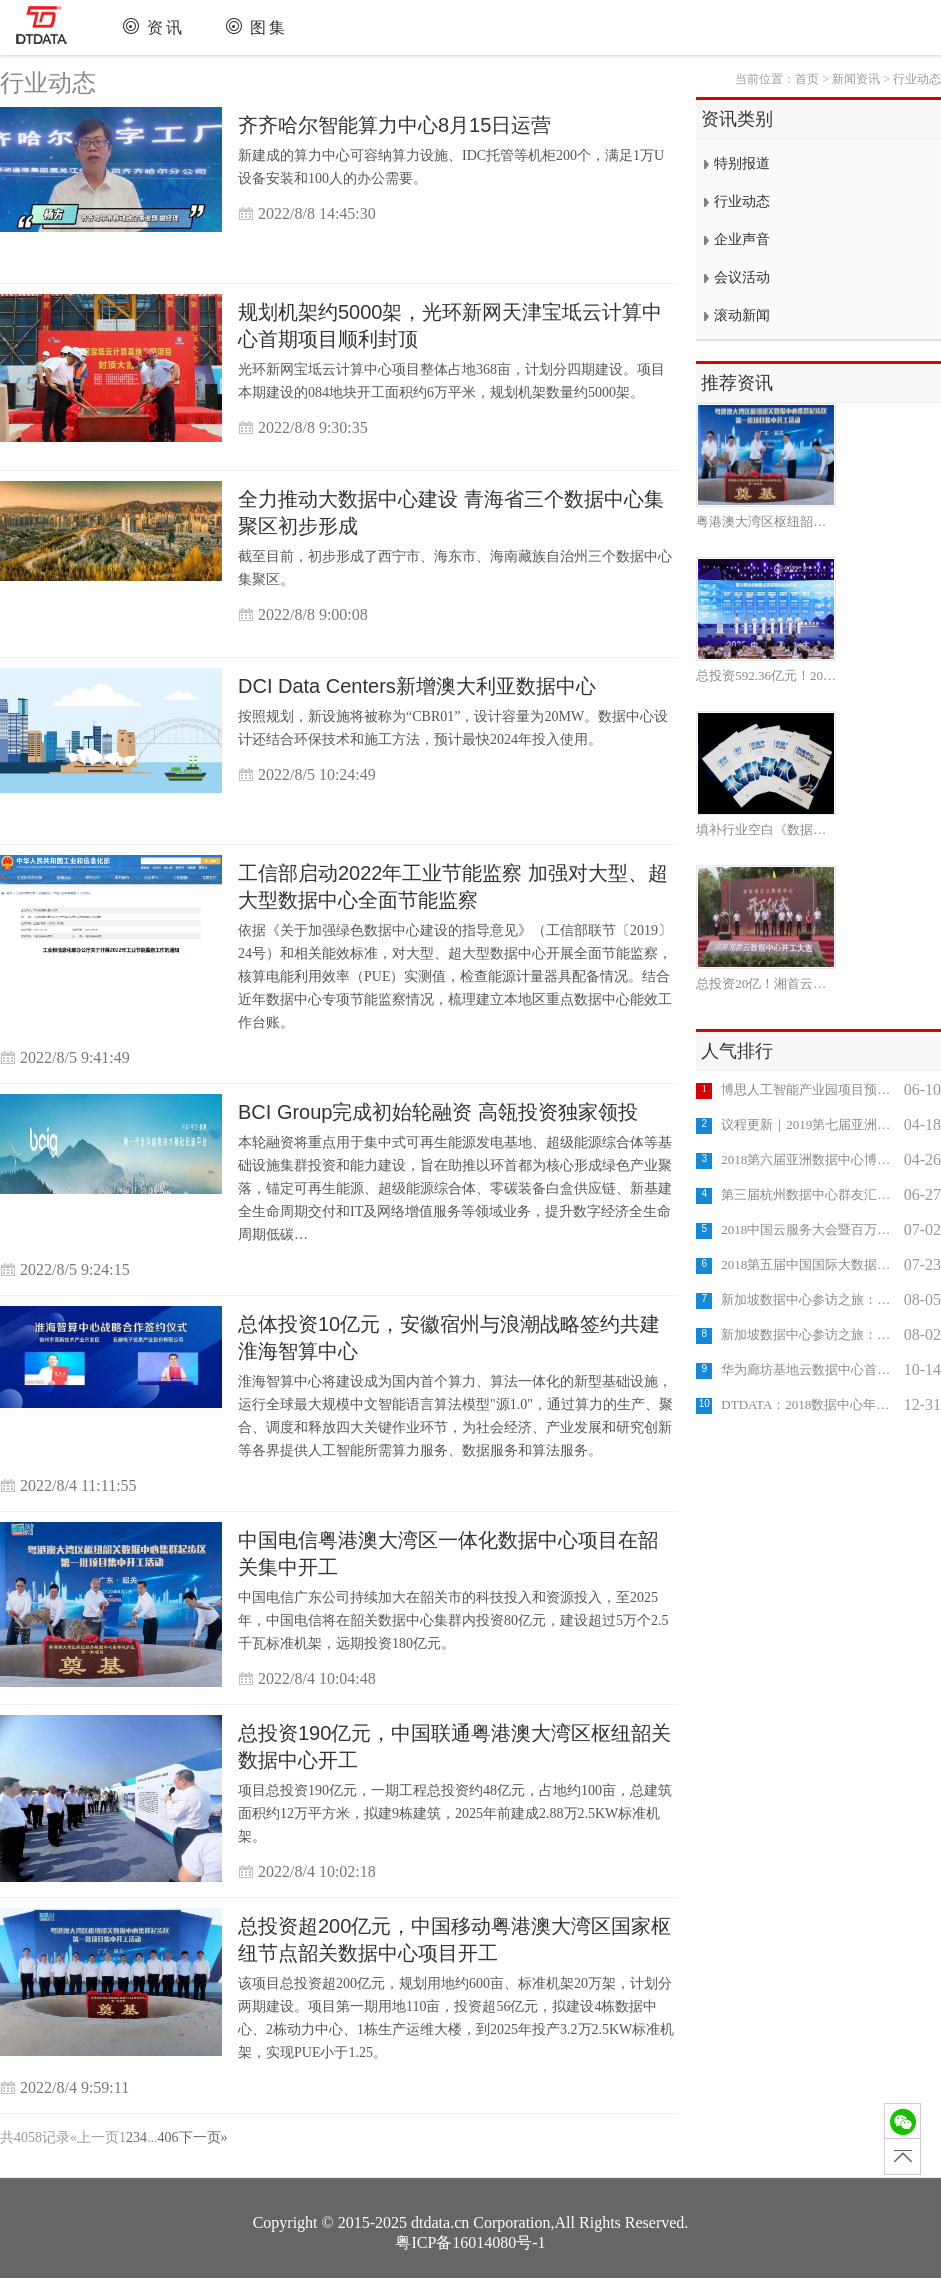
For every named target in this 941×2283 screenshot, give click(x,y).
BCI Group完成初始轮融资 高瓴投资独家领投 (438, 1112)
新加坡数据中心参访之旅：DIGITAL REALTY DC (809, 1299)
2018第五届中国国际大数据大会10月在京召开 (809, 1264)
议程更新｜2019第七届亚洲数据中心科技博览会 (809, 1124)
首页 (807, 79)
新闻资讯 (856, 79)
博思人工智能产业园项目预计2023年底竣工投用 (809, 1089)
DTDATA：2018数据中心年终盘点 (809, 1404)
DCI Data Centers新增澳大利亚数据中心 (417, 686)
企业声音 (742, 239)
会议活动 (742, 277)
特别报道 (742, 163)
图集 (269, 27)
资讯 (166, 27)
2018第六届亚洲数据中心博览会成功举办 (809, 1159)
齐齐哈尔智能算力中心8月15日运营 (394, 125)
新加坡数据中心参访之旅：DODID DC (809, 1334)
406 (168, 2137)
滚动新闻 (742, 315)
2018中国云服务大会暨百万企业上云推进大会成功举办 (809, 1229)
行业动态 (48, 83)
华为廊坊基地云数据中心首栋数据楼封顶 (809, 1369)
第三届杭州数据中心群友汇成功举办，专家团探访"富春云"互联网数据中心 (809, 1194)
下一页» (203, 2137)
